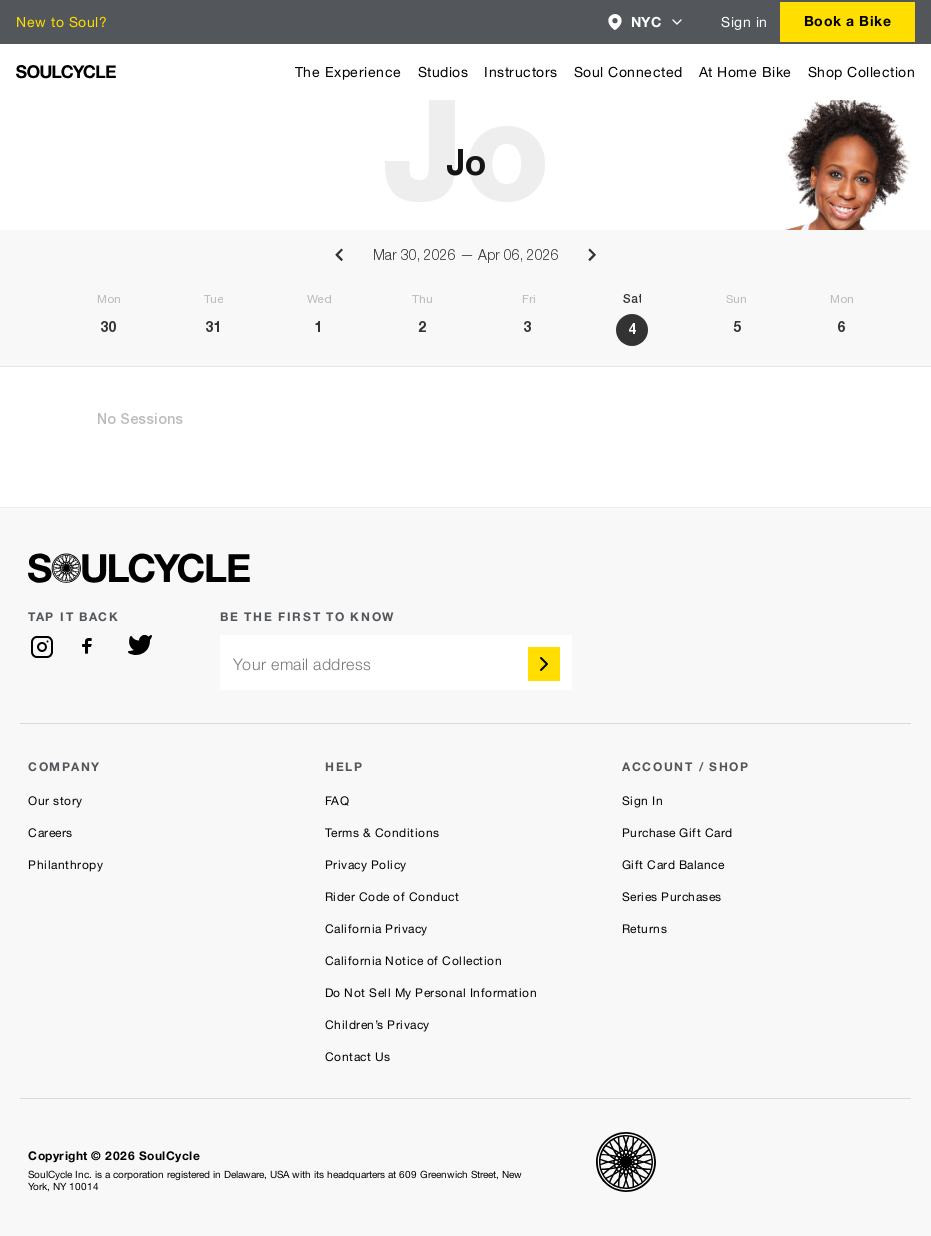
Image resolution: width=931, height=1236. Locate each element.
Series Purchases (672, 897)
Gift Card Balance (673, 865)
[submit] (544, 664)
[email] (396, 662)
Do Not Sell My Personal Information (431, 993)
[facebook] (91, 647)
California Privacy (376, 929)
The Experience (348, 72)
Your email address (302, 664)
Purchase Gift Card (677, 833)
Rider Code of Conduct (392, 897)
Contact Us (358, 1057)
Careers (50, 833)
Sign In (643, 801)
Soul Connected (628, 72)
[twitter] (140, 647)
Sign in (744, 22)
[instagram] (42, 647)
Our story (55, 801)
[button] (646, 22)
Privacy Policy (366, 865)
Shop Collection (862, 72)
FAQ (337, 801)
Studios (443, 72)
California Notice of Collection (414, 961)
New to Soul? (61, 22)
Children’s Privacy (377, 1025)
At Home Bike (745, 72)
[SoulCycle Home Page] (66, 71)
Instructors (521, 72)
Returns (645, 929)
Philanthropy (65, 865)
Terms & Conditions (382, 833)
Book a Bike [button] (848, 20)
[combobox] (646, 22)
